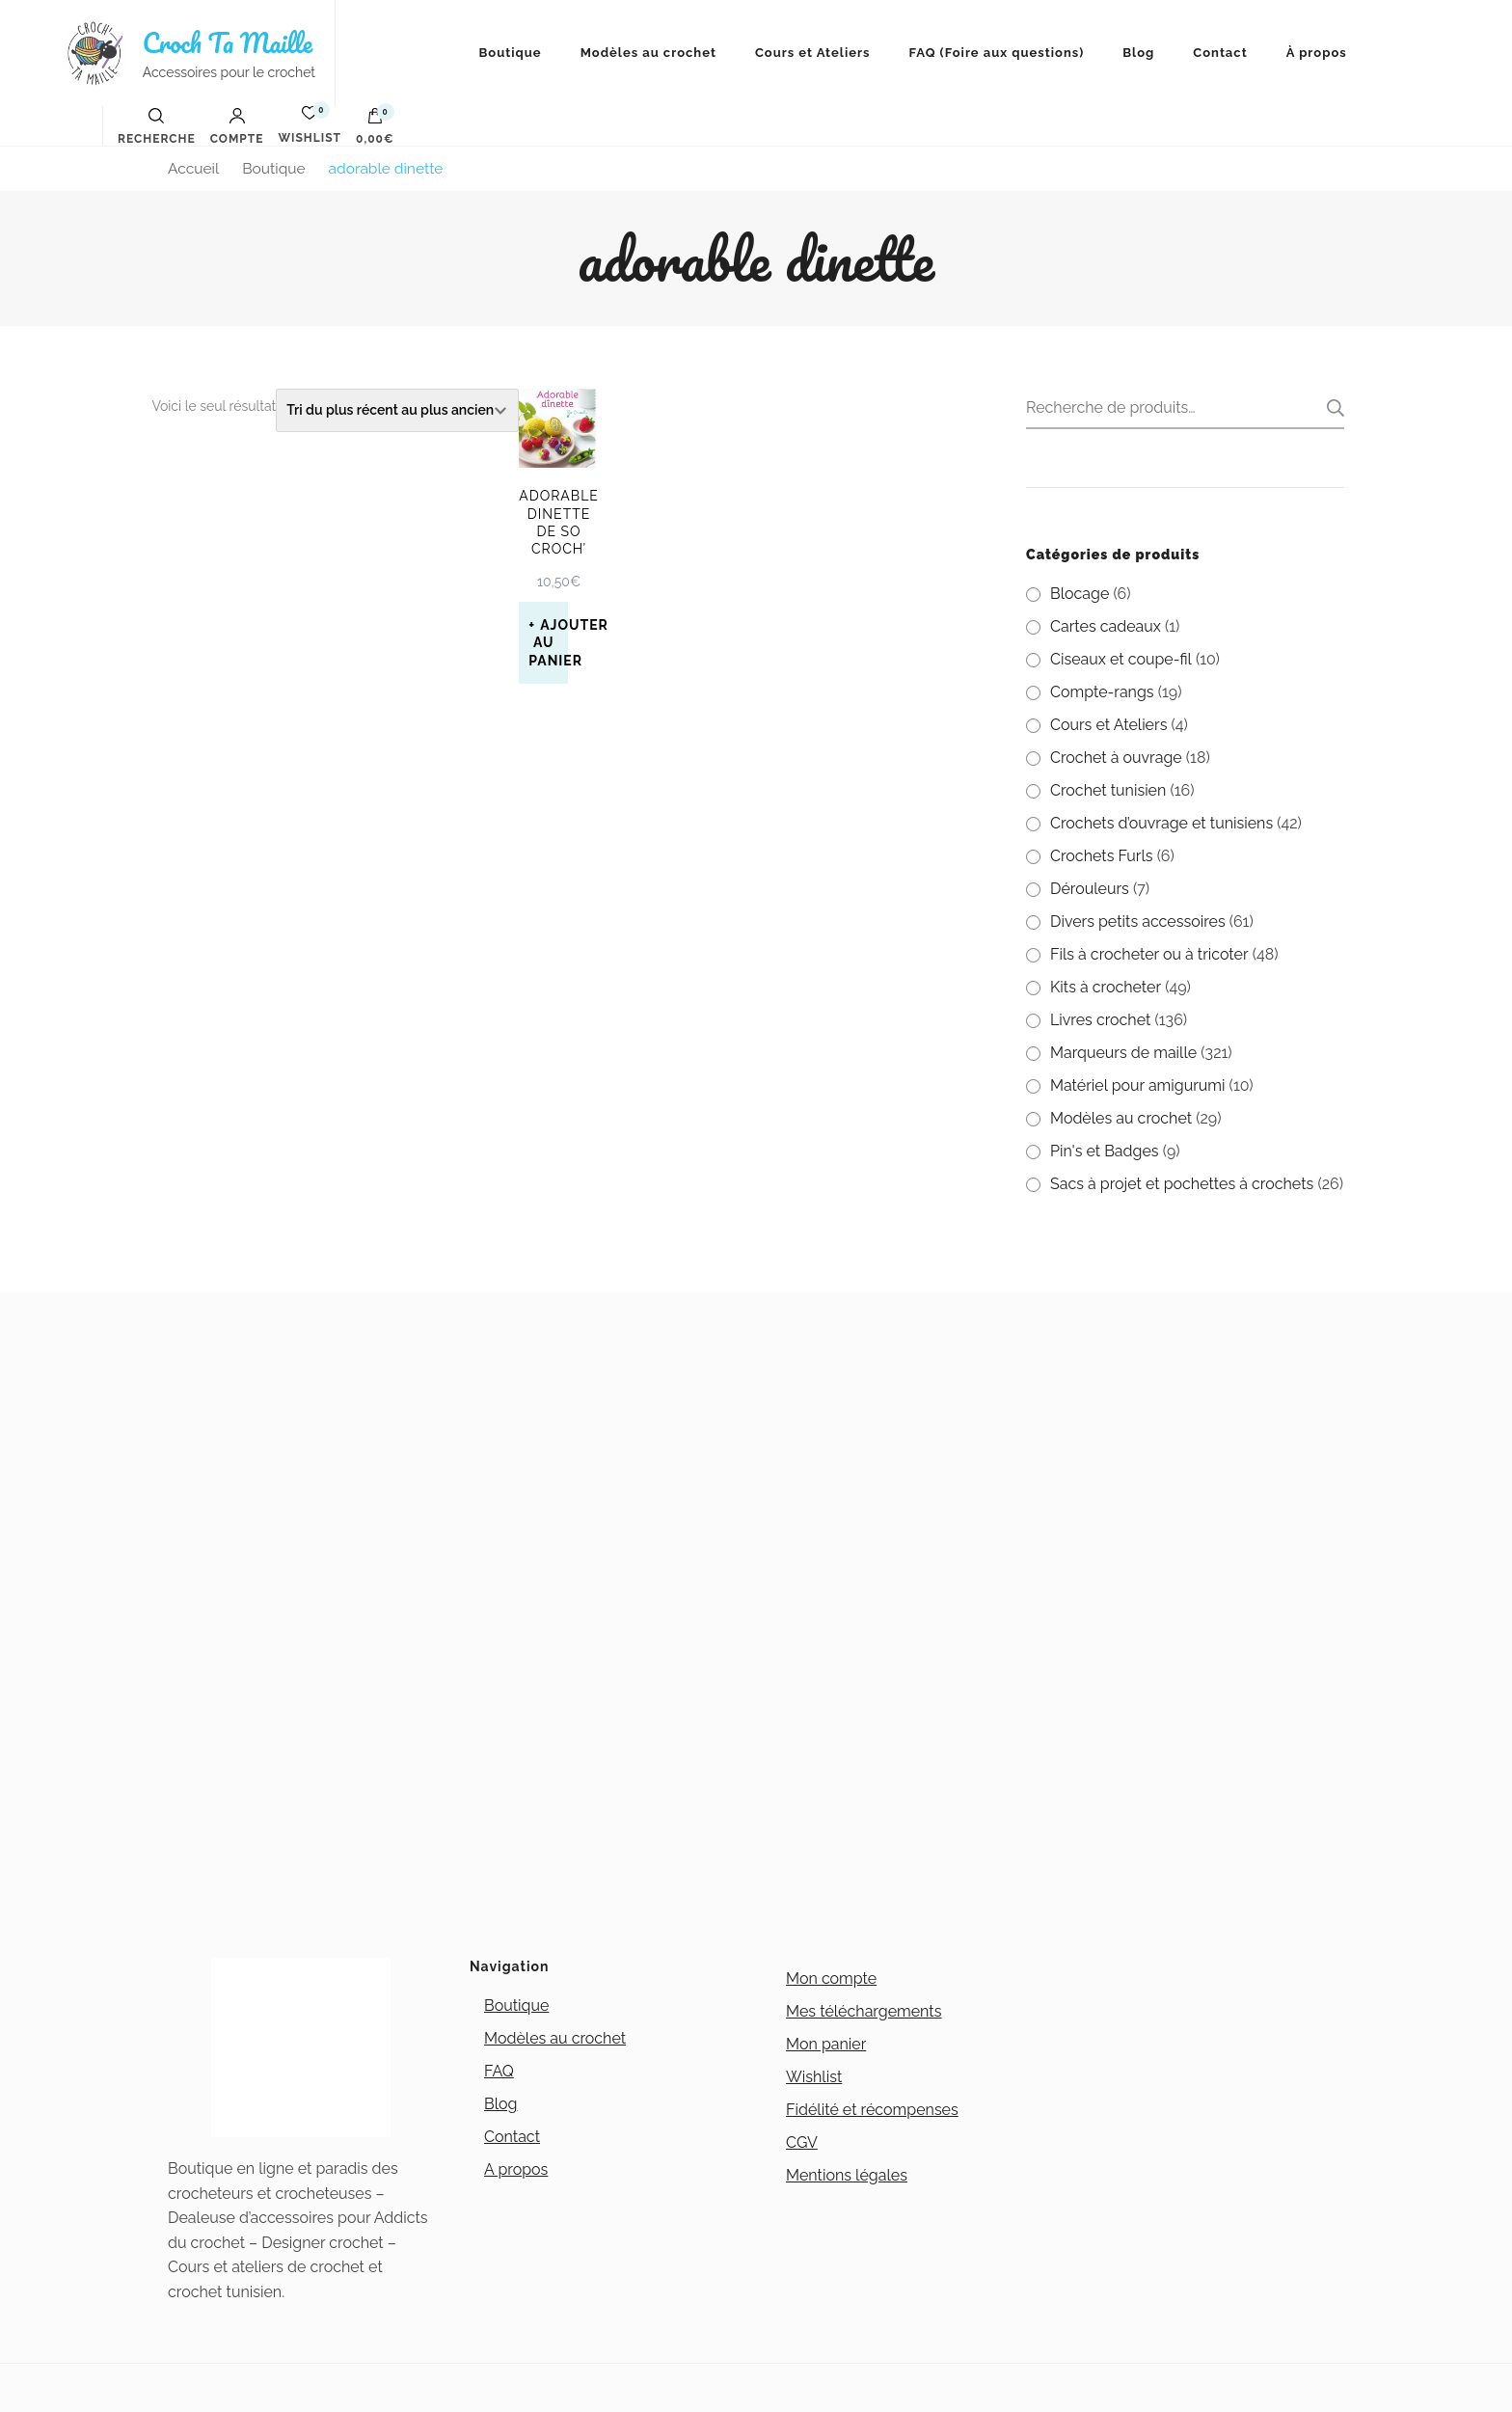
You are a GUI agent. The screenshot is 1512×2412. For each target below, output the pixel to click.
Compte (237, 126)
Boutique (510, 52)
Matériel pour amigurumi (1138, 1085)
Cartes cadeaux (1105, 626)
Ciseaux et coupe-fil (1121, 659)
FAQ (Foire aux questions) (997, 52)
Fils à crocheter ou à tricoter (1149, 954)
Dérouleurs (1089, 889)
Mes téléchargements (863, 2011)
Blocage (1079, 593)
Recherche (1329, 408)
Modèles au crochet (648, 52)
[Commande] (397, 410)
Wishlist (814, 2077)
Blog (1138, 52)
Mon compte (831, 1978)
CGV (802, 2142)
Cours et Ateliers (813, 52)
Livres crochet (1100, 1020)
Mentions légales (846, 2175)
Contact (1220, 52)
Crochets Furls (1101, 856)
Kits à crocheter (1105, 987)
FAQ (499, 2071)
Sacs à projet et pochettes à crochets (1181, 1184)
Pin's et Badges (1104, 1151)
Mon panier (826, 2044)
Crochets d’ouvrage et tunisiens (1161, 823)
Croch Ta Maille (227, 42)
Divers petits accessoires (1138, 921)
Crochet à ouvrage (1116, 757)
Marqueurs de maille (1123, 1052)
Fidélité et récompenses (872, 2109)
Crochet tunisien (1108, 790)
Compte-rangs (1102, 692)
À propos (1316, 52)
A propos (516, 2169)
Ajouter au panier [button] (548, 642)
